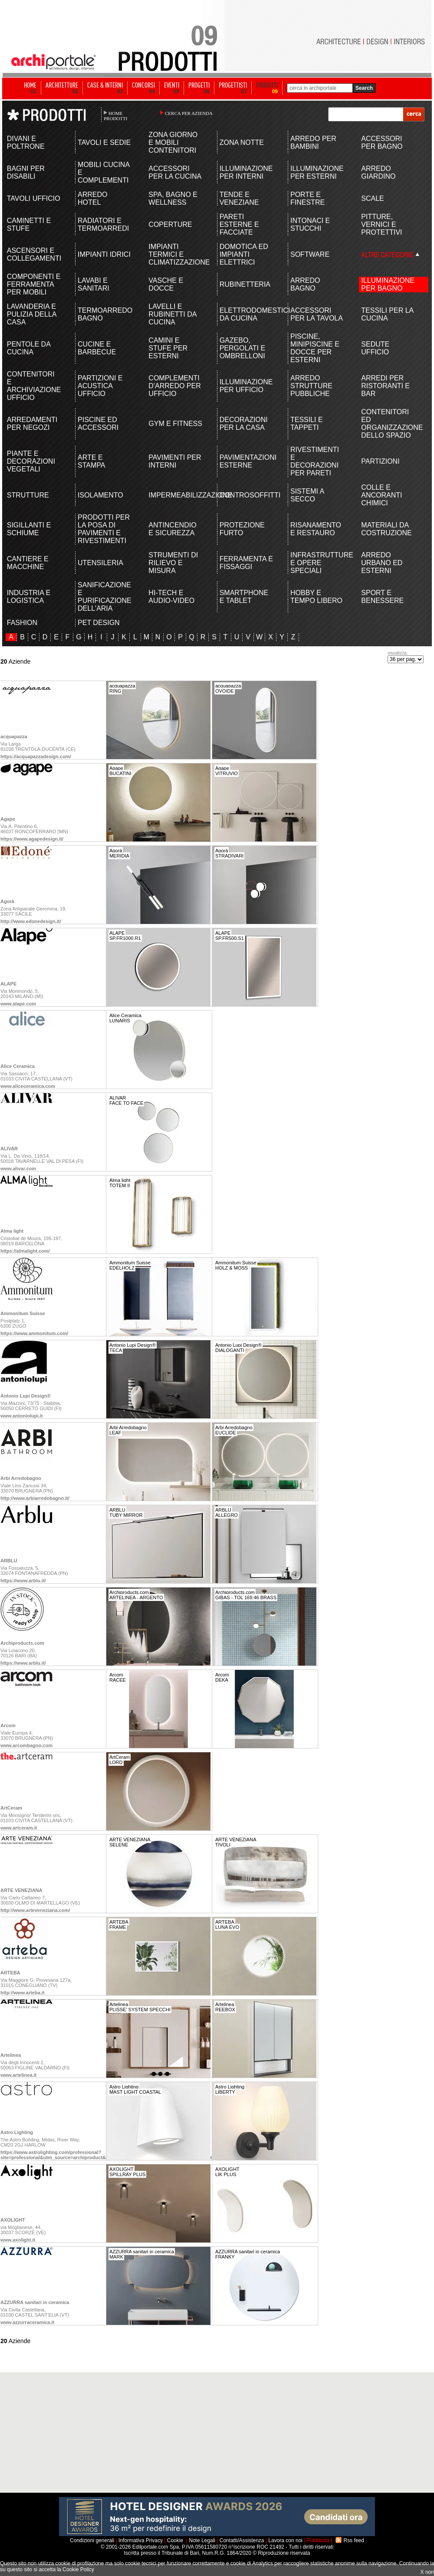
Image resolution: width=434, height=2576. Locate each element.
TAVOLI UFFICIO (33, 198)
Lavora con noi (285, 2540)
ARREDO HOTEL (92, 198)
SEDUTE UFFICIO (375, 348)
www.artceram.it (18, 1827)
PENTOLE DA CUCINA (28, 348)
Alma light (11, 1231)
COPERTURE (170, 224)
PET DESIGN (99, 622)
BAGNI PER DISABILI (26, 172)
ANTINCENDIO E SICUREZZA (172, 529)
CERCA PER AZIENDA (189, 113)
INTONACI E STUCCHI (310, 224)
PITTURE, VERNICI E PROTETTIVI (381, 224)
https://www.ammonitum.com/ (34, 1333)
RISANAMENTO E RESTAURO (315, 529)
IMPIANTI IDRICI (104, 254)
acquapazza (13, 736)
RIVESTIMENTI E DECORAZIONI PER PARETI (314, 461)
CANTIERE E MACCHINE (28, 562)
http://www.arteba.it (22, 1992)
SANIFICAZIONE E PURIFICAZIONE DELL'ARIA (105, 596)
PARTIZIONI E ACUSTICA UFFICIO (100, 385)
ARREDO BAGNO (305, 284)
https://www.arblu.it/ (23, 1580)
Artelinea (10, 2055)
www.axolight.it (17, 2239)
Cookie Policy (78, 2569)
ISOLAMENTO (100, 495)
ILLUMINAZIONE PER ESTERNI (317, 172)
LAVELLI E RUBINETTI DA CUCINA (172, 314)
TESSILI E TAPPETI (306, 423)
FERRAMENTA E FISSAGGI (246, 562)
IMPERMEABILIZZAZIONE (175, 495)
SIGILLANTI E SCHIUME (29, 529)
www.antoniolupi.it (21, 1415)
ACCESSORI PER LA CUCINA (174, 172)
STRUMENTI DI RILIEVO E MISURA (173, 562)
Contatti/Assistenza (242, 2540)
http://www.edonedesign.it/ (30, 921)
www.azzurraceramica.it (27, 2322)
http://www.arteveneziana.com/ (35, 1910)
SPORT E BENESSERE (382, 596)
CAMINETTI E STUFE (29, 224)
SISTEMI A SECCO (307, 495)
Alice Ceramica (17, 1066)
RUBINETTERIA (245, 284)
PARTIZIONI (380, 461)
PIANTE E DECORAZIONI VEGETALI (31, 461)
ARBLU (8, 1560)
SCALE (372, 198)
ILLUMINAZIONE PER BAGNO (387, 284)
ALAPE (8, 983)
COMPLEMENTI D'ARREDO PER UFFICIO (174, 385)
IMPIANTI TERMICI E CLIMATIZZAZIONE (175, 254)
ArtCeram (11, 1807)
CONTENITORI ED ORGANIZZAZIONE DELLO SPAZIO (388, 423)
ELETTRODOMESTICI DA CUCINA (247, 314)
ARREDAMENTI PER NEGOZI (32, 423)
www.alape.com (18, 1003)
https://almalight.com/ (25, 1251)
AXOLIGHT (12, 2219)
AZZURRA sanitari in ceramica (34, 2302)
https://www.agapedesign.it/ (31, 838)
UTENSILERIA (100, 562)
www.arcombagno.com (26, 1745)
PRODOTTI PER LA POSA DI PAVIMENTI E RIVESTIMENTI (104, 529)
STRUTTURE (28, 495)
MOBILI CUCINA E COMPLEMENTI (103, 172)
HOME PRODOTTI (115, 116)
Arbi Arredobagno (20, 1478)
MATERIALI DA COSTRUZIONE (386, 529)
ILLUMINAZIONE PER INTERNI (246, 172)
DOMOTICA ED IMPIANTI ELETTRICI (244, 254)
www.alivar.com (18, 1168)
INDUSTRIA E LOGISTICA (28, 596)
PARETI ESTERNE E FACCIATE (239, 224)
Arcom (8, 1725)
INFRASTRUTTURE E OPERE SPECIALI (317, 562)
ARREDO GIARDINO (378, 172)
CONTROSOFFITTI (247, 495)
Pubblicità (318, 2540)
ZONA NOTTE (242, 142)
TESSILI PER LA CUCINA (387, 314)
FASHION (22, 622)
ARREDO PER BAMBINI (313, 142)
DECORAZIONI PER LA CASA (244, 423)
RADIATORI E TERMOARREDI (103, 224)
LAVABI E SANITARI (93, 284)
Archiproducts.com (22, 1643)
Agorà (7, 901)
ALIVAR (9, 1148)
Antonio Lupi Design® (25, 1395)
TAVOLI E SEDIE (104, 142)
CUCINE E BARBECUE (97, 348)
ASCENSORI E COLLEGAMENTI (34, 254)
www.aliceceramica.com (27, 1086)
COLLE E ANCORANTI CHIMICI (381, 495)
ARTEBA (10, 1972)
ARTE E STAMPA (91, 461)
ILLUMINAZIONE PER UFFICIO (246, 385)
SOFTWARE (309, 254)
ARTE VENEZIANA (21, 1890)
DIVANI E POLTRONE (26, 142)
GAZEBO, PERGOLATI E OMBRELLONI (243, 348)
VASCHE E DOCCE (165, 284)
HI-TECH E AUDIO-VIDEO (171, 596)
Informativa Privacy (140, 2540)
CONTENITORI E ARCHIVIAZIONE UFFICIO (34, 385)
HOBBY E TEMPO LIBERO (316, 596)
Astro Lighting (16, 2132)
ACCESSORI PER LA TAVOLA (316, 314)
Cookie (175, 2540)
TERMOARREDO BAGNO (105, 314)
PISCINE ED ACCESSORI (98, 423)
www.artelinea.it (18, 2075)
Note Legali (202, 2540)
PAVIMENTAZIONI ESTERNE (247, 461)
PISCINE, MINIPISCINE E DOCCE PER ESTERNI (314, 348)
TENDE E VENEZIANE (239, 198)
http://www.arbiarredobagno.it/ (34, 1498)
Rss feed (354, 2540)
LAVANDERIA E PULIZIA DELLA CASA (31, 314)
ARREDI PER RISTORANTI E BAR (385, 385)
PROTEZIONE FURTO (242, 529)
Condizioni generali (92, 2540)
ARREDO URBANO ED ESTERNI (381, 562)
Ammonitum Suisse (22, 1313)
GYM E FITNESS (175, 423)
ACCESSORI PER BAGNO (381, 142)
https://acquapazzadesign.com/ (35, 756)
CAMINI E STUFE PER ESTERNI (167, 348)
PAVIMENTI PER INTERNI (174, 461)
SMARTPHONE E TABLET (244, 596)
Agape (7, 819)
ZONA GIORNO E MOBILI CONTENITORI (172, 142)
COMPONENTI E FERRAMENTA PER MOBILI (34, 284)
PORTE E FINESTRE (307, 198)
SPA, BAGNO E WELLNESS (172, 198)
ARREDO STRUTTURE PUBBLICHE (311, 385)
